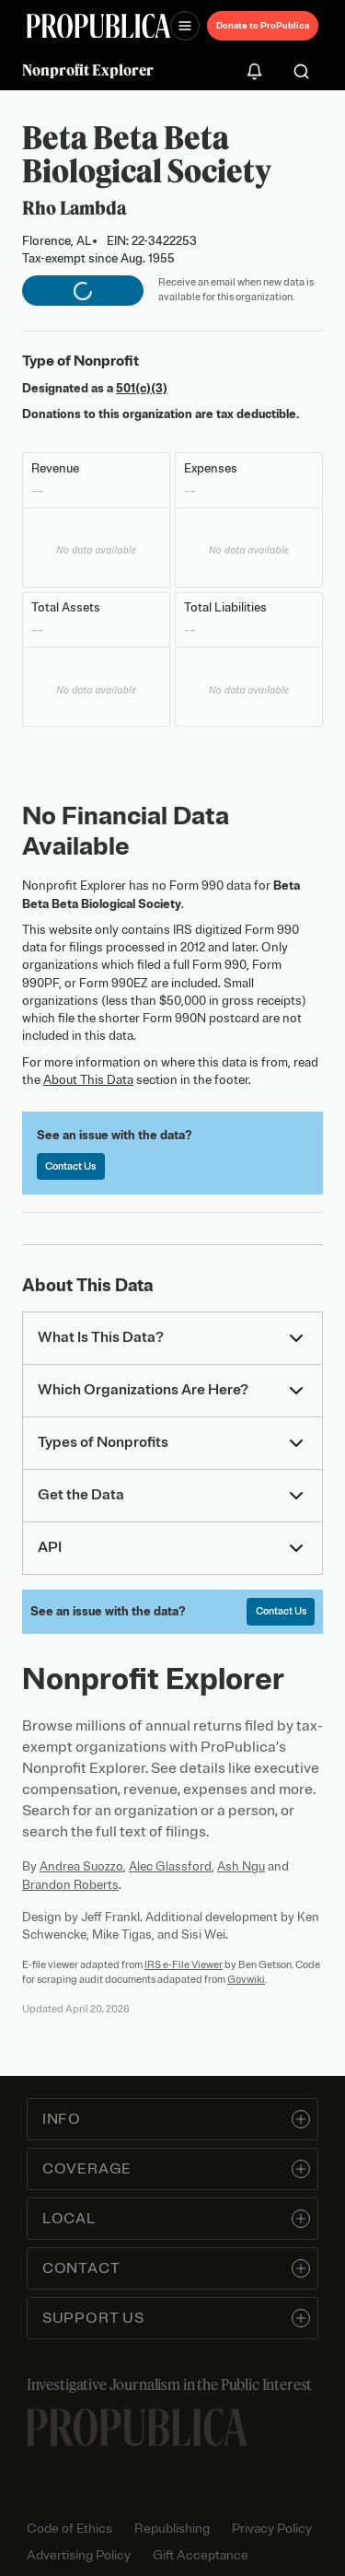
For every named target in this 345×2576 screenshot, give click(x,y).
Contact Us (70, 1166)
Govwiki (246, 1979)
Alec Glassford (170, 1866)
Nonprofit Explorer (88, 70)
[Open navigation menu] (185, 26)
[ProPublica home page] (137, 2427)
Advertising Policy (79, 2555)
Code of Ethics (69, 2528)
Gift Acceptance (200, 2555)
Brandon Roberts (70, 1885)
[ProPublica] (98, 26)
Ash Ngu (241, 1866)
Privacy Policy (272, 2528)
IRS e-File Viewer (183, 1964)
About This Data (88, 1080)
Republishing (172, 2528)
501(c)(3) (141, 388)
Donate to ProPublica (262, 25)
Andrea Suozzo (81, 1866)
